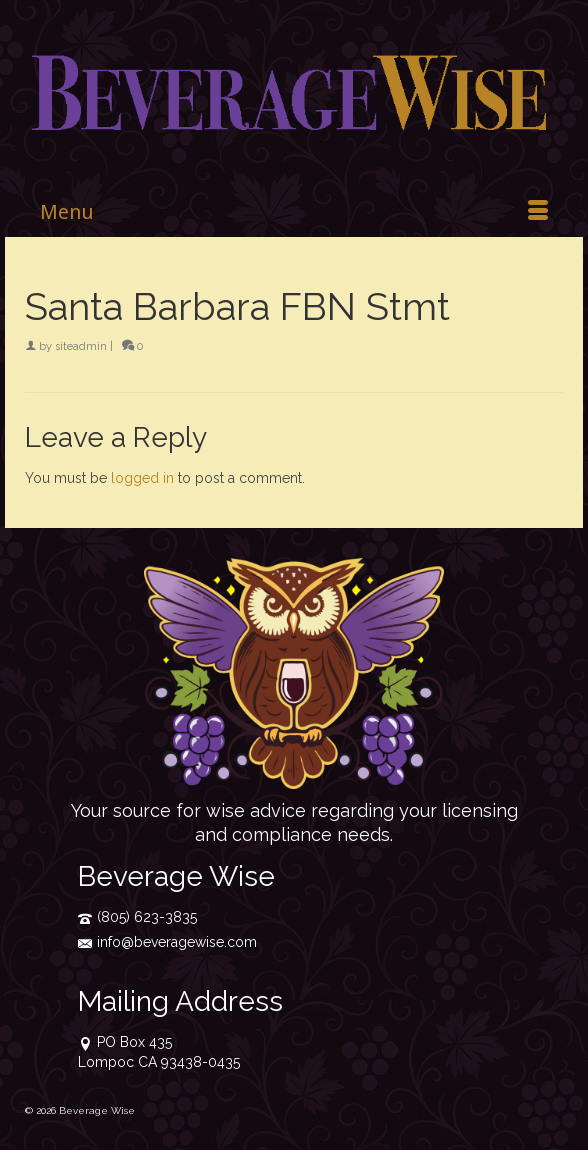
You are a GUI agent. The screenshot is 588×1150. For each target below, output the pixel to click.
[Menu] (294, 212)
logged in (142, 478)
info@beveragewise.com (167, 942)
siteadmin (81, 346)
